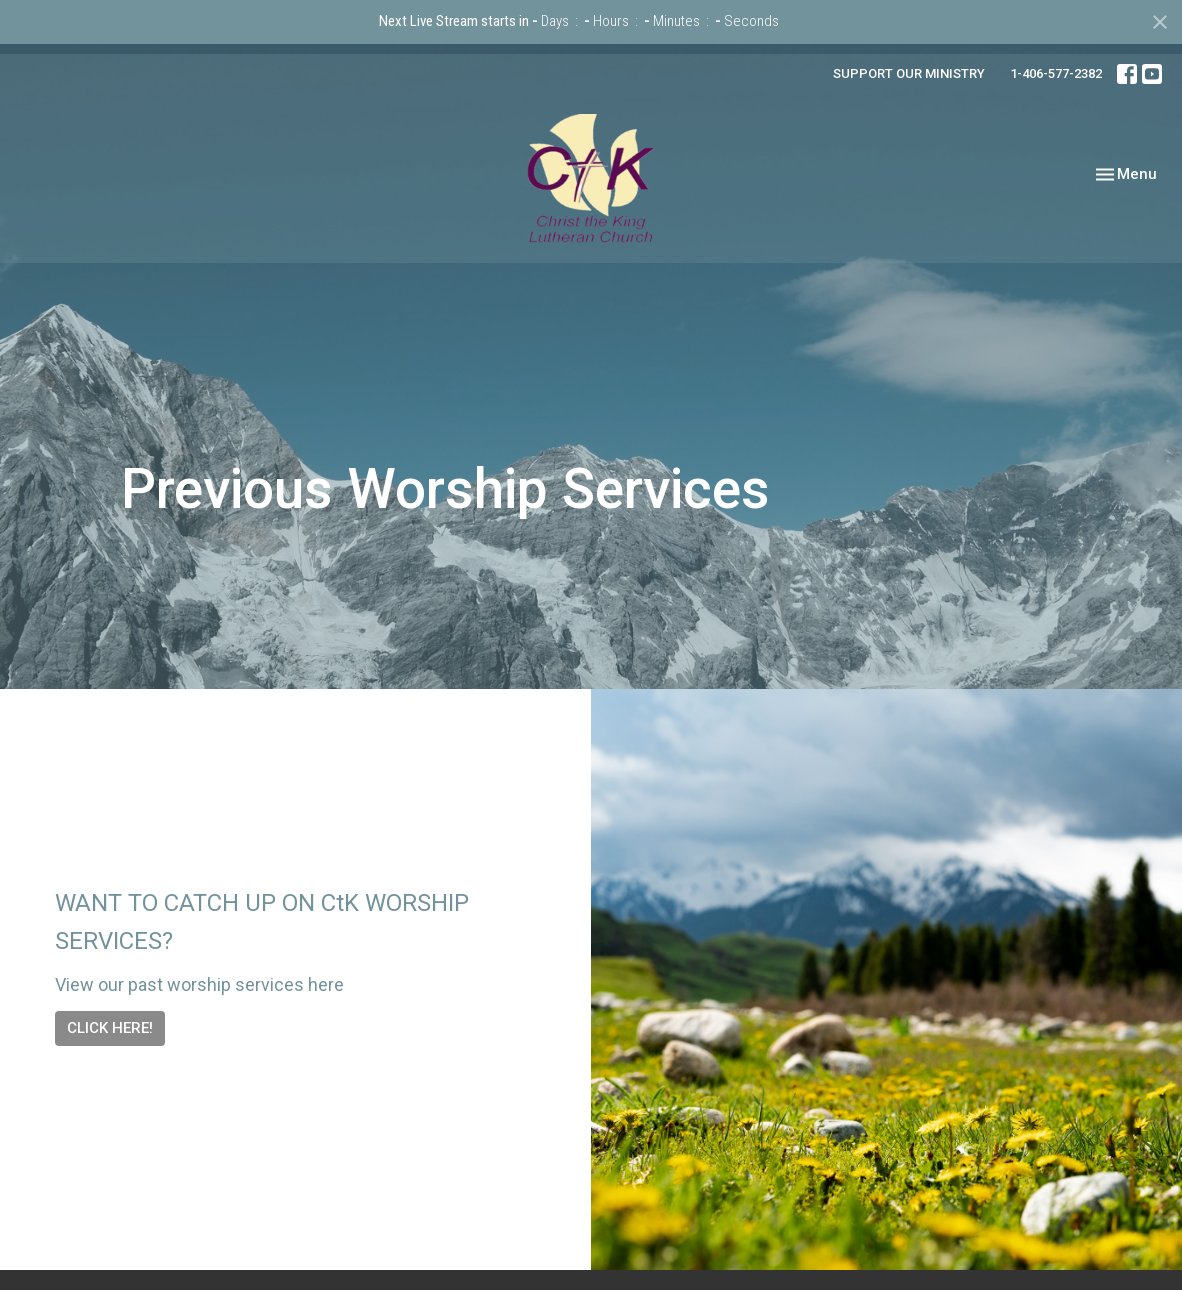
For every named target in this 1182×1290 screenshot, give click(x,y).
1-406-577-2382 (1056, 73)
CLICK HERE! (110, 1028)
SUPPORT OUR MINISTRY (909, 73)
